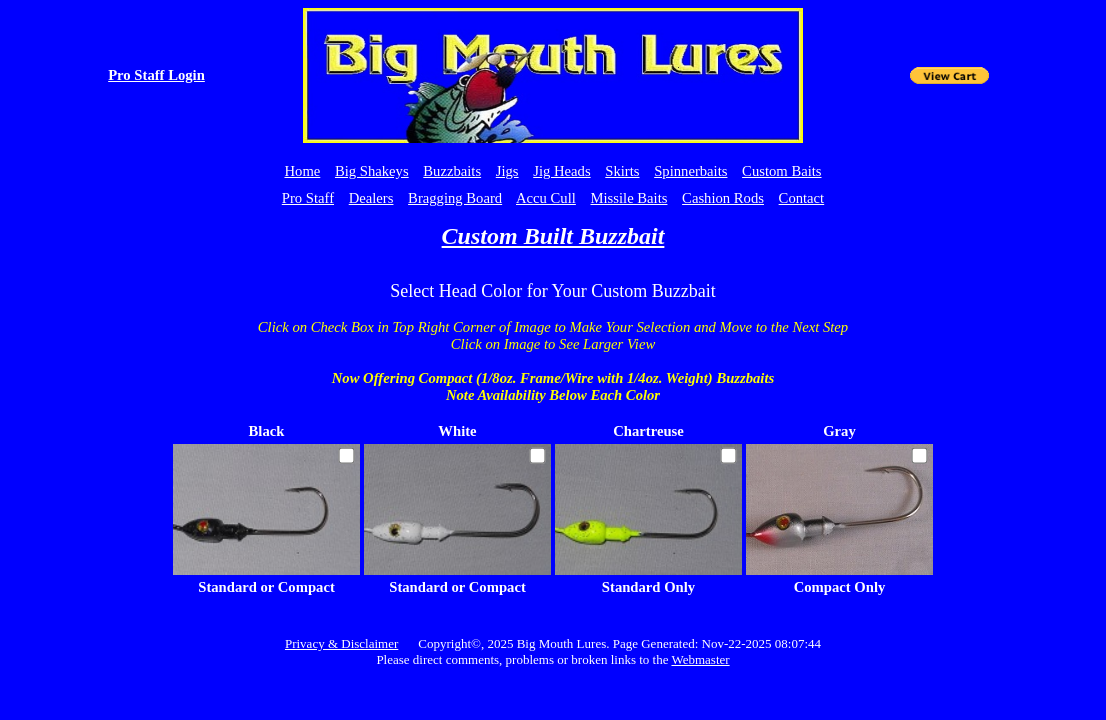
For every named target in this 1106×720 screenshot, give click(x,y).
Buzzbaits (452, 171)
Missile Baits (629, 198)
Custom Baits (781, 171)
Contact (802, 198)
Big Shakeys (372, 171)
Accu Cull (546, 198)
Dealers (371, 198)
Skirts (622, 171)
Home (302, 171)
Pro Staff (308, 198)
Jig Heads (561, 171)
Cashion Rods (723, 198)
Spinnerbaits (690, 171)
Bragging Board (455, 198)
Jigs (507, 171)
